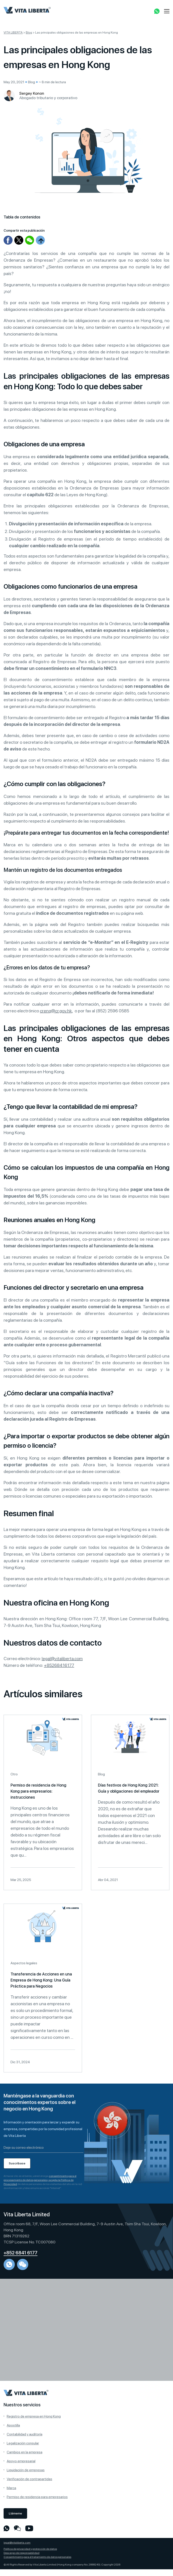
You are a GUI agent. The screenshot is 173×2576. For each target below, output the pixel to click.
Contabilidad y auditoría (24, 2434)
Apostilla (13, 2425)
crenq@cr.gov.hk (56, 1010)
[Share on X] (18, 241)
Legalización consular (23, 2443)
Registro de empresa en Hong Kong (34, 2416)
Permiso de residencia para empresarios (37, 2497)
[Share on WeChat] (29, 241)
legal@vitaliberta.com (62, 1658)
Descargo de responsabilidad (21, 2553)
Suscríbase (17, 2163)
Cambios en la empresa (24, 2452)
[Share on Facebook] (8, 241)
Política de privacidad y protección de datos (30, 2548)
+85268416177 (59, 1665)
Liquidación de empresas (26, 2470)
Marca (11, 2488)
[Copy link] (40, 241)
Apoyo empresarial (21, 2461)
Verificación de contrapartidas (29, 2479)
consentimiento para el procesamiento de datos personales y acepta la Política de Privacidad (40, 2180)
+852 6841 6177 (20, 2252)
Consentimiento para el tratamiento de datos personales (37, 2557)
